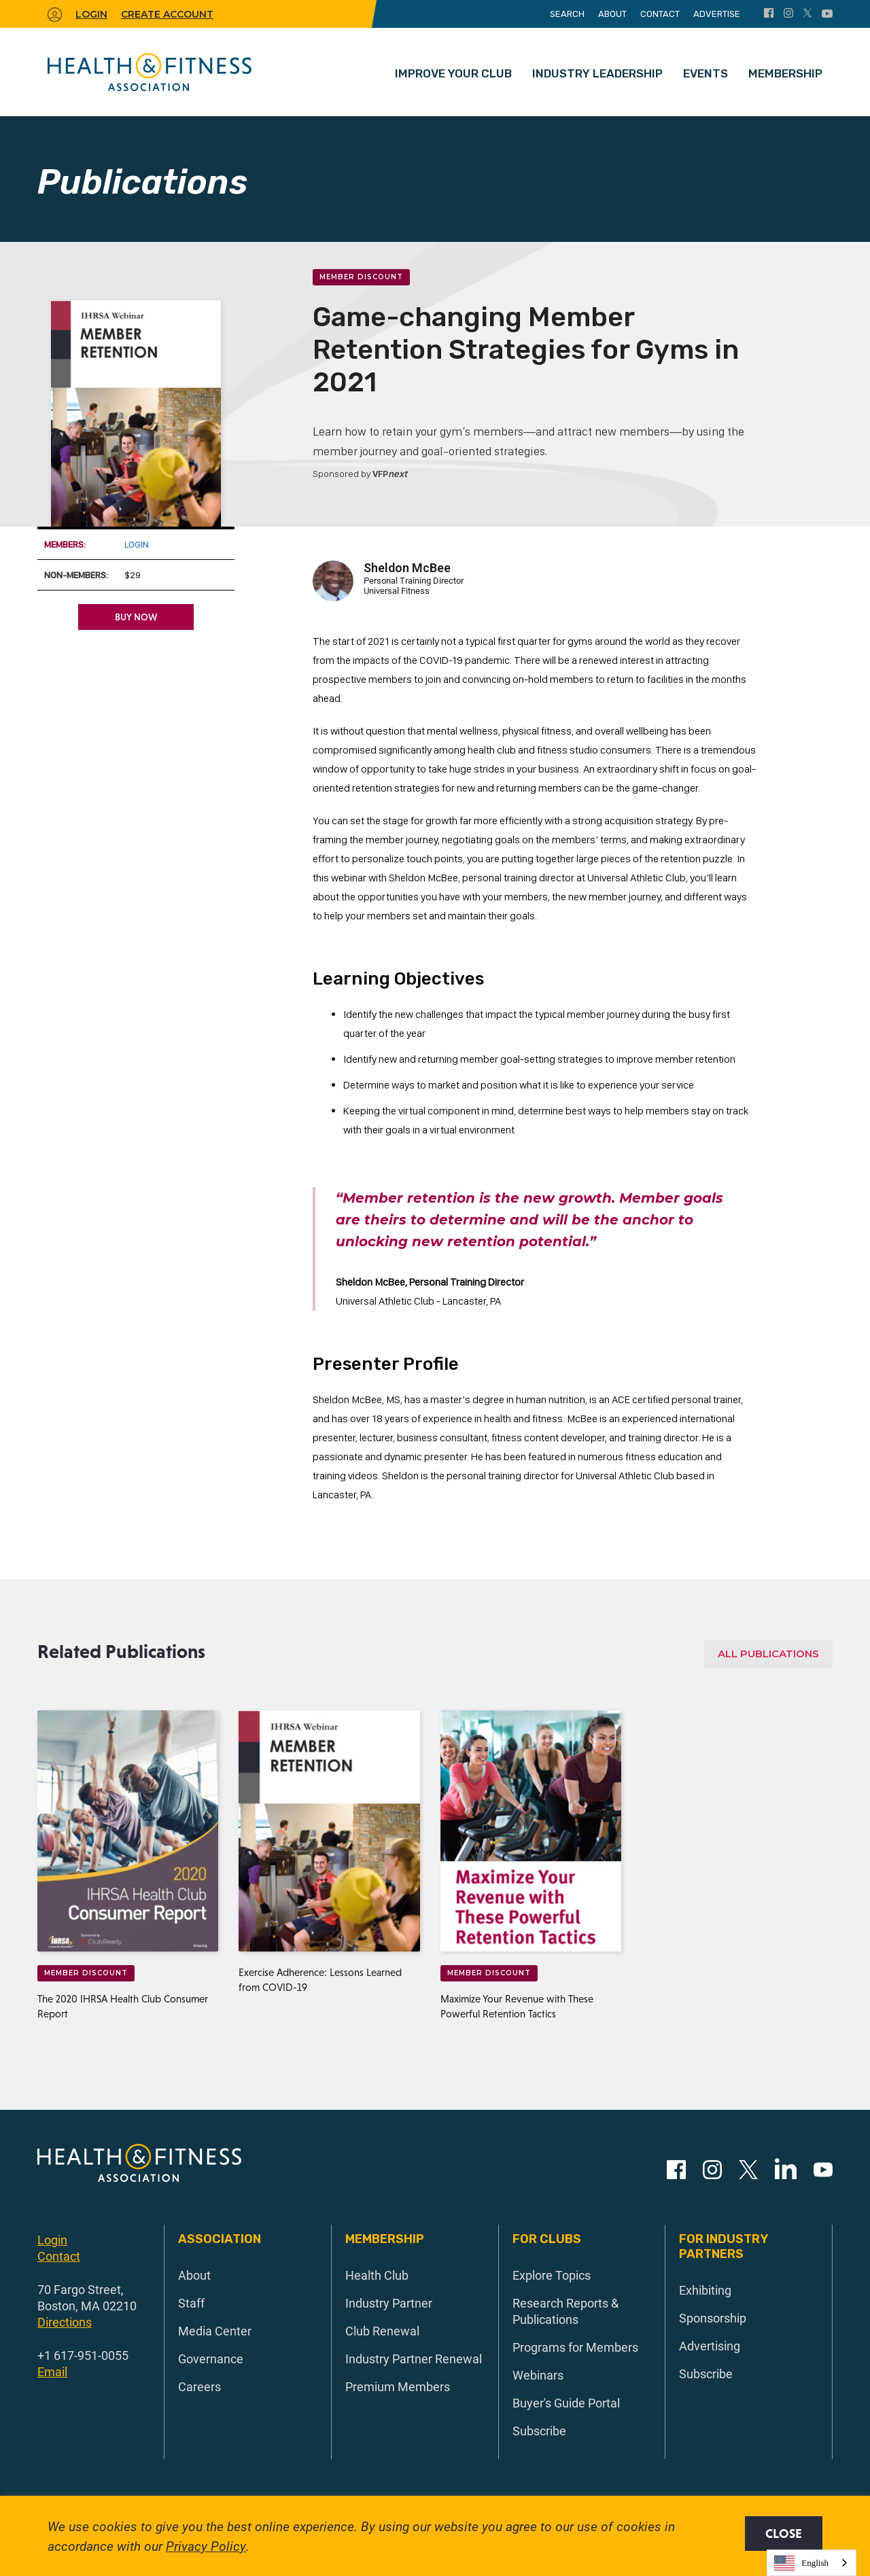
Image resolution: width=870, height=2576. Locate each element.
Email (52, 2371)
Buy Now (136, 617)
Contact (660, 14)
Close (783, 2533)
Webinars (537, 2375)
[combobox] (811, 2562)
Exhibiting (705, 2290)
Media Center (214, 2331)
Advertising (709, 2345)
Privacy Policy (206, 2545)
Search (567, 14)
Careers (199, 2386)
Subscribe (539, 2430)
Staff (191, 2303)
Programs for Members (575, 2347)
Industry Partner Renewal (413, 2358)
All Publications (768, 1653)
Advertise (716, 14)
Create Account (167, 14)
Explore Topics (551, 2275)
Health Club (376, 2275)
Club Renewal (382, 2331)
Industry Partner (388, 2303)
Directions (64, 2322)
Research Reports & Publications (565, 2311)
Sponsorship (712, 2318)
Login (136, 544)
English (801, 2563)
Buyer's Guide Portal (566, 2403)
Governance (210, 2358)
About (612, 14)
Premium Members (397, 2386)
